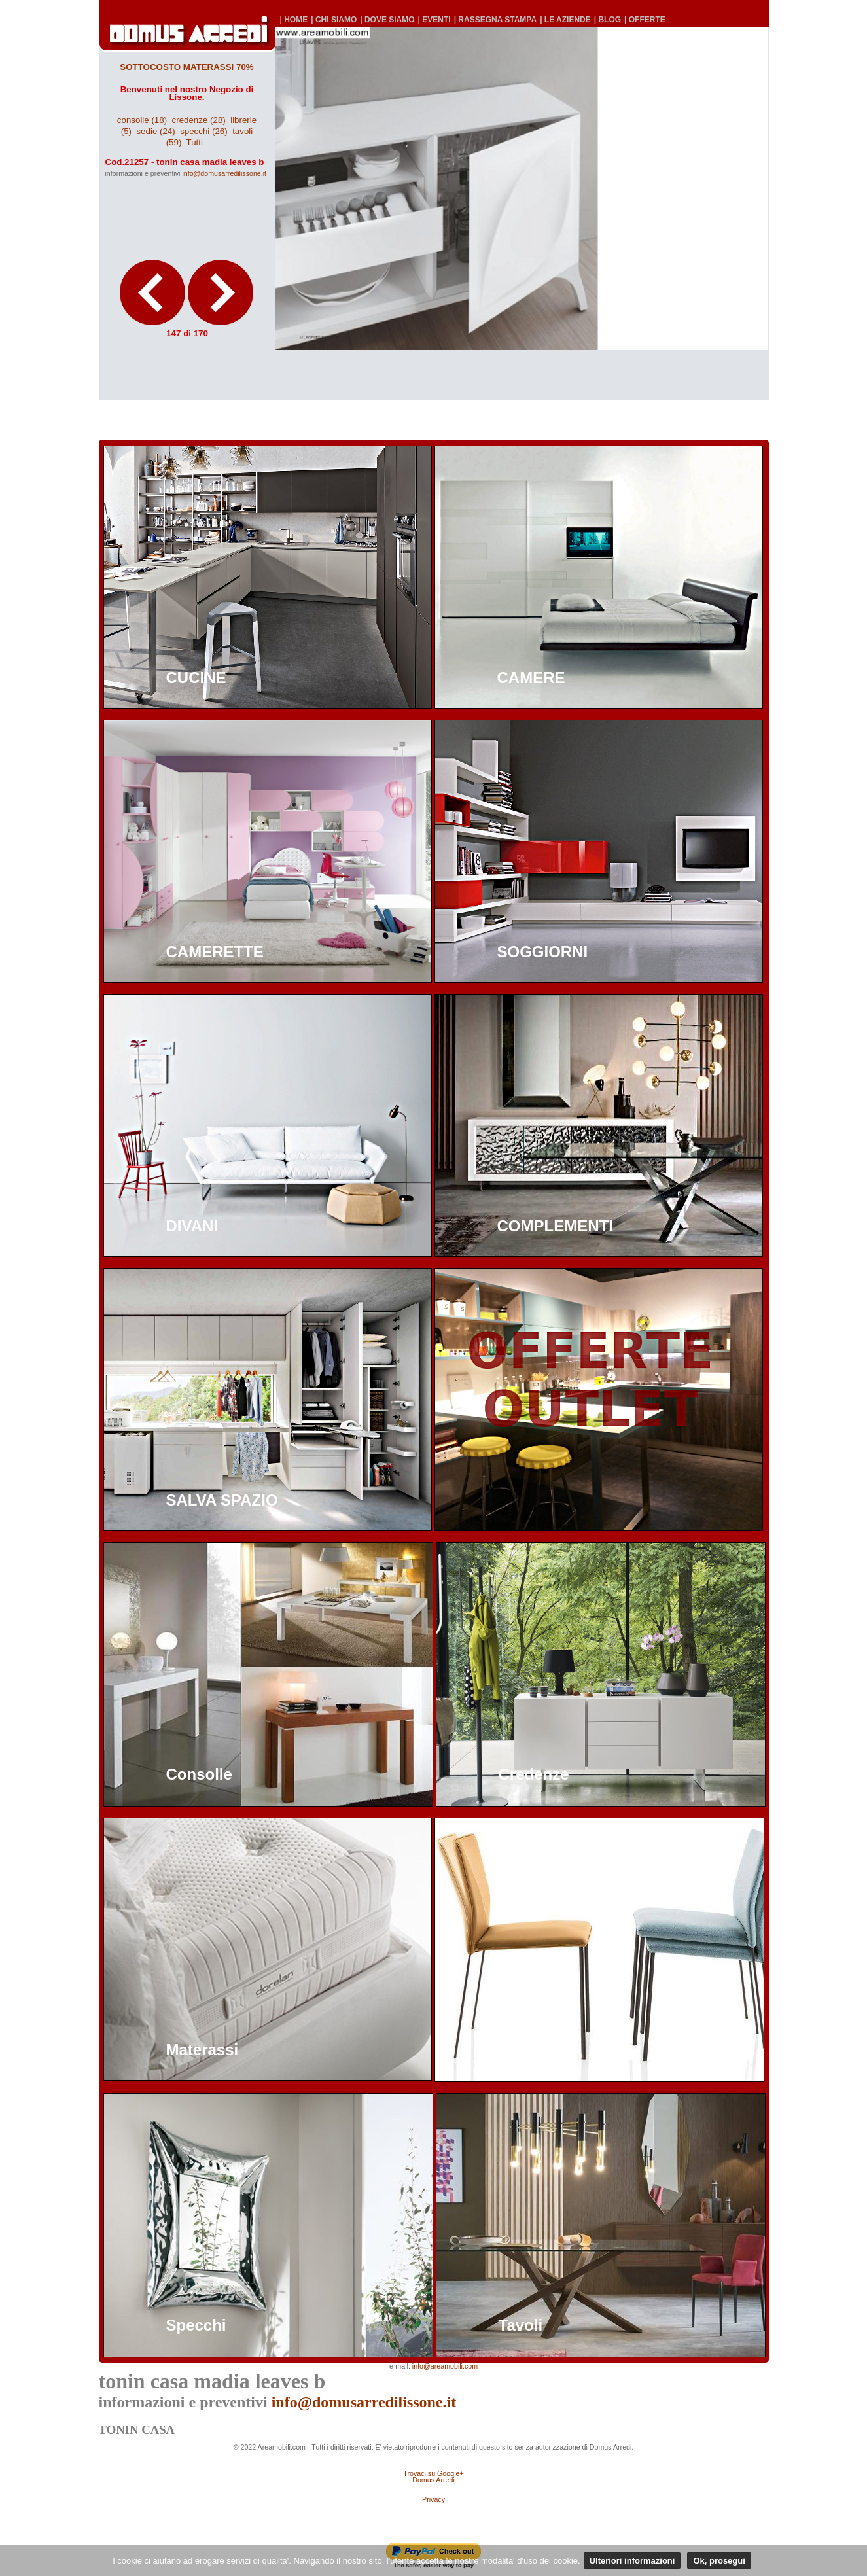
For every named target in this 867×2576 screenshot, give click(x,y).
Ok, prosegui (719, 2561)
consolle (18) (142, 120)
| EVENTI (434, 19)
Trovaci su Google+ (433, 2473)
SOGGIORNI (542, 952)
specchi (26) (204, 131)
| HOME (294, 19)
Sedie (518, 2049)
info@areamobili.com (445, 2366)
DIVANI (192, 1226)
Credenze (534, 1774)
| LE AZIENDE (565, 19)
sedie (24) (155, 131)
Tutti (194, 142)
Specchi (196, 2325)
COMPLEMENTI (555, 1226)
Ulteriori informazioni (632, 2561)
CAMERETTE (215, 952)
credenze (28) (199, 120)
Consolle (199, 1774)
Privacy (433, 2499)
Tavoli (521, 2325)
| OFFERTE (644, 19)
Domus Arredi (433, 2480)
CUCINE (196, 677)
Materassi (202, 2049)
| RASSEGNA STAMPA (495, 19)
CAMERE (531, 677)
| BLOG (607, 19)
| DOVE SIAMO (387, 19)
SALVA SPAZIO (222, 1500)
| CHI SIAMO (334, 19)
